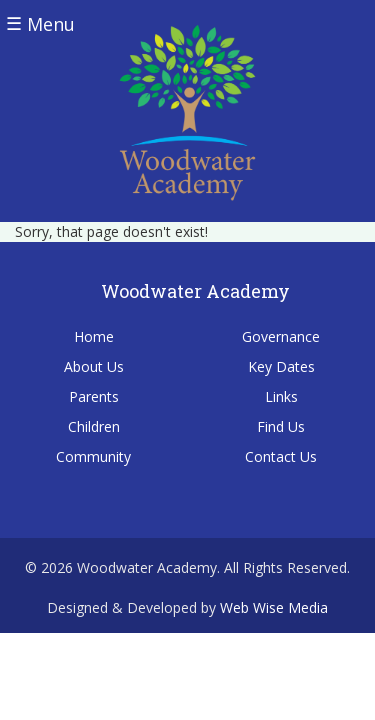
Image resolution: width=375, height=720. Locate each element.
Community (93, 456)
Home (94, 336)
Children (94, 426)
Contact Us (281, 456)
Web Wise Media (274, 607)
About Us (94, 366)
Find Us (281, 426)
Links (281, 396)
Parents (94, 396)
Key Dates (281, 366)
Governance (281, 336)
